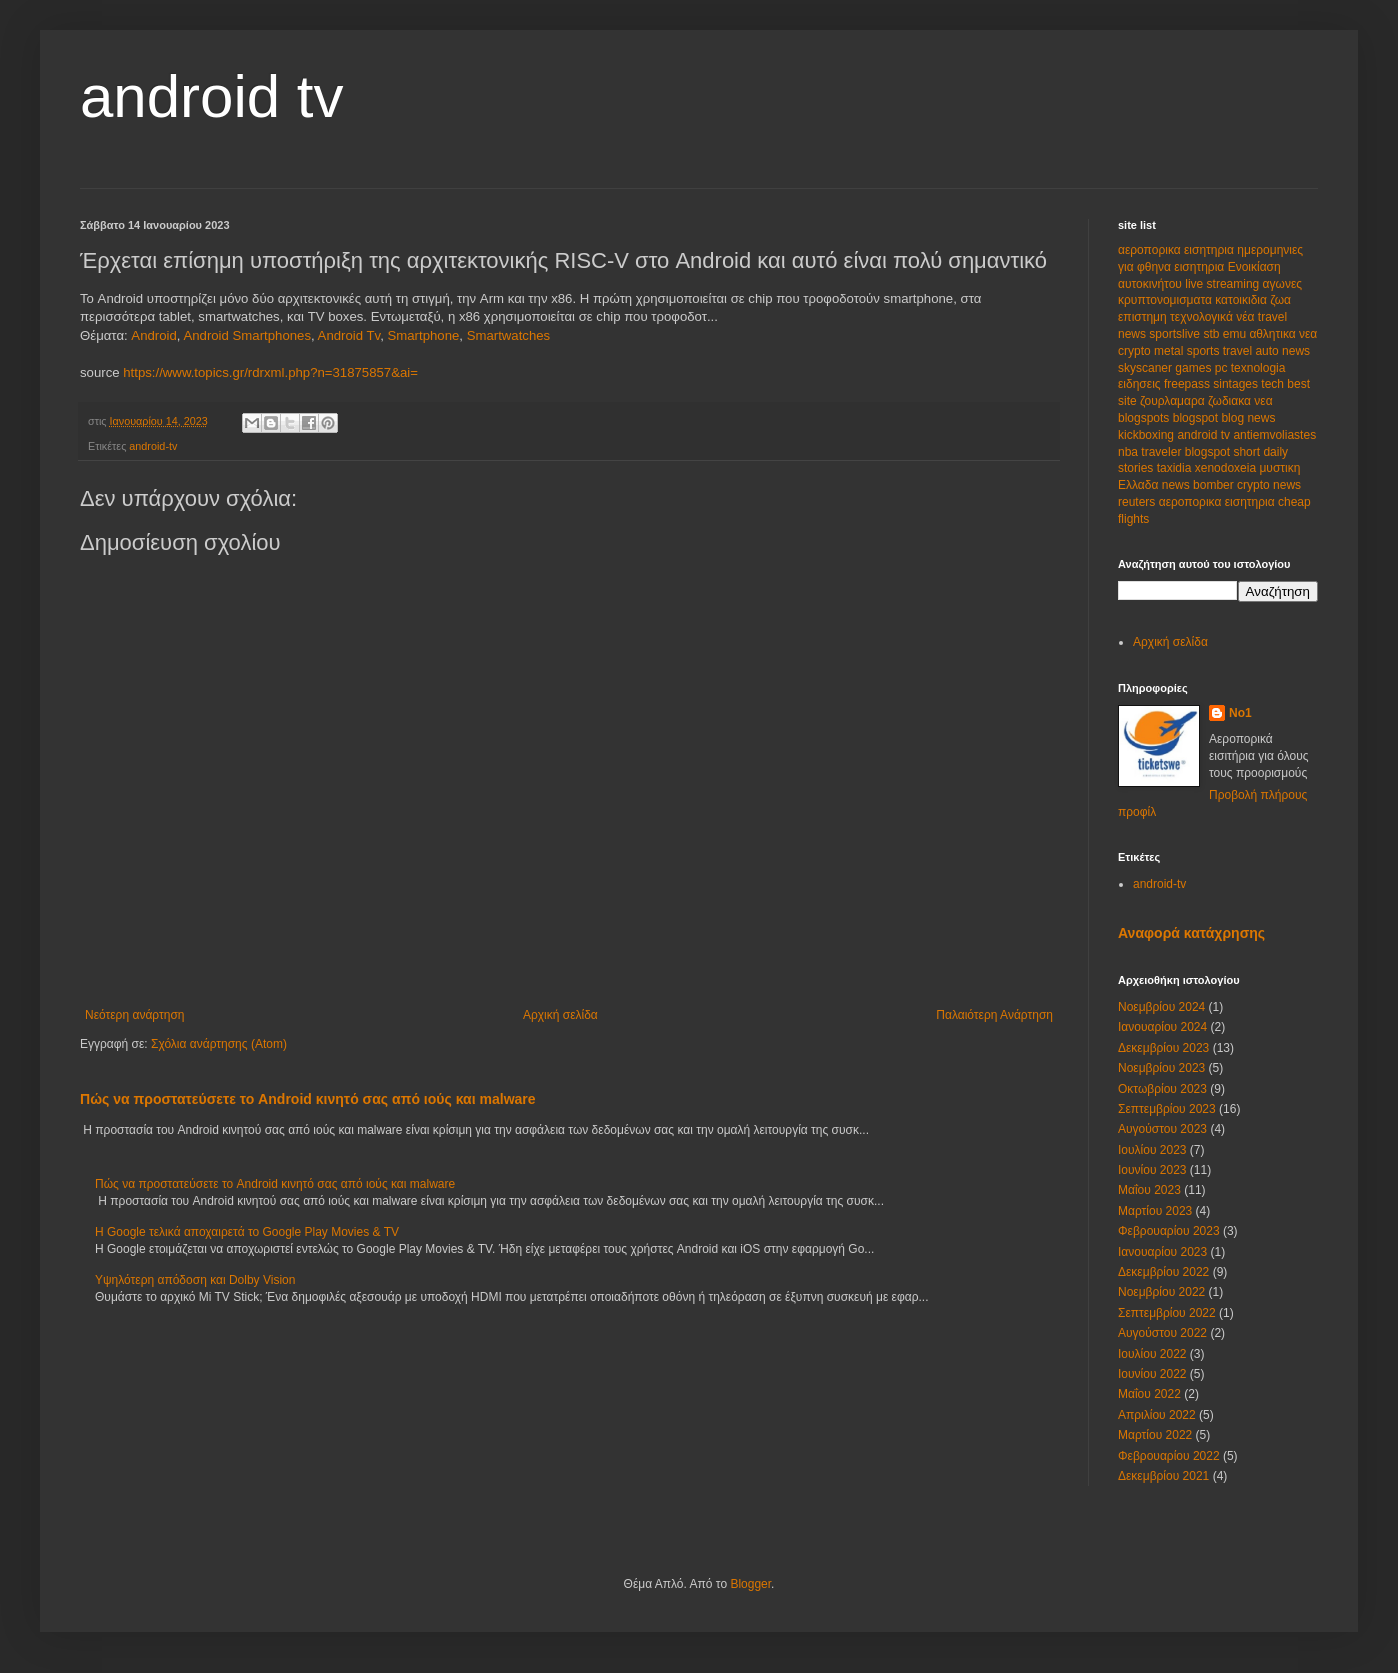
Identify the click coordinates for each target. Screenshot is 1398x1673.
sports (1205, 351)
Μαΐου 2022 (1149, 1394)
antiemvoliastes (1274, 435)
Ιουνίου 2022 (1152, 1374)
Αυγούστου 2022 (1162, 1333)
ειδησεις (1141, 384)
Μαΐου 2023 (1149, 1190)
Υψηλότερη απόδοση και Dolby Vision (195, 1280)
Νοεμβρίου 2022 (1161, 1292)
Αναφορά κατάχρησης (1191, 933)
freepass (1188, 384)
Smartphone (423, 335)
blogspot (1197, 418)
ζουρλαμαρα (1174, 401)
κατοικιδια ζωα (1253, 300)
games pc (1202, 368)
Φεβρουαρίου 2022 (1169, 1456)
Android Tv (349, 335)
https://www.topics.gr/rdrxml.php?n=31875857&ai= (270, 372)
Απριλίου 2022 (1157, 1415)
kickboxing (1147, 435)
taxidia (1176, 468)
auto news (1282, 351)
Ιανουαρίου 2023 (1162, 1252)
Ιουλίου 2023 (1152, 1150)
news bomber (1199, 485)
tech (1274, 384)
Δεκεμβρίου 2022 (1163, 1272)
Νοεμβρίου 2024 (1161, 1007)
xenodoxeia (1227, 468)
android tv (212, 96)
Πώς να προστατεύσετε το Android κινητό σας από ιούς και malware (308, 1099)
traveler (1162, 452)
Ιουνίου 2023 (1152, 1170)
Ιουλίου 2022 (1152, 1354)
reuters (1138, 502)
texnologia (1258, 368)
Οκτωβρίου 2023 (1162, 1089)
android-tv (153, 446)
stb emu (1226, 334)
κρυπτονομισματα (1166, 300)
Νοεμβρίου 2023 (1161, 1068)
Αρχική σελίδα (560, 1015)
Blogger (750, 1584)
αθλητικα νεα (1283, 334)
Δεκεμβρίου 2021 (1163, 1476)
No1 (1240, 713)
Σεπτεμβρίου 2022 (1167, 1313)
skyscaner (1146, 368)
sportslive (1176, 334)
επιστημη (1144, 317)
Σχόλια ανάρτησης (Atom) (219, 1044)
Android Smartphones (247, 335)
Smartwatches (509, 335)
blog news (1248, 418)
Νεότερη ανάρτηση (134, 1015)
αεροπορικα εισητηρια (1177, 250)
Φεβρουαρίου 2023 (1169, 1231)
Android (153, 335)
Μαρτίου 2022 (1155, 1435)
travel (1239, 351)
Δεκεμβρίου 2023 (1163, 1048)
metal (1170, 351)
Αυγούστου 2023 (1162, 1129)
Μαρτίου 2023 (1155, 1211)
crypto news (1269, 485)
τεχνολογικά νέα (1214, 317)
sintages (1237, 384)
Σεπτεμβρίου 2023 (1167, 1109)
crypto (1136, 351)
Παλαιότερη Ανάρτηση (994, 1015)
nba (1129, 452)
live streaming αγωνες (1243, 284)
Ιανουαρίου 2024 (1162, 1027)
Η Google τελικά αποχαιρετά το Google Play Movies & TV (247, 1232)
